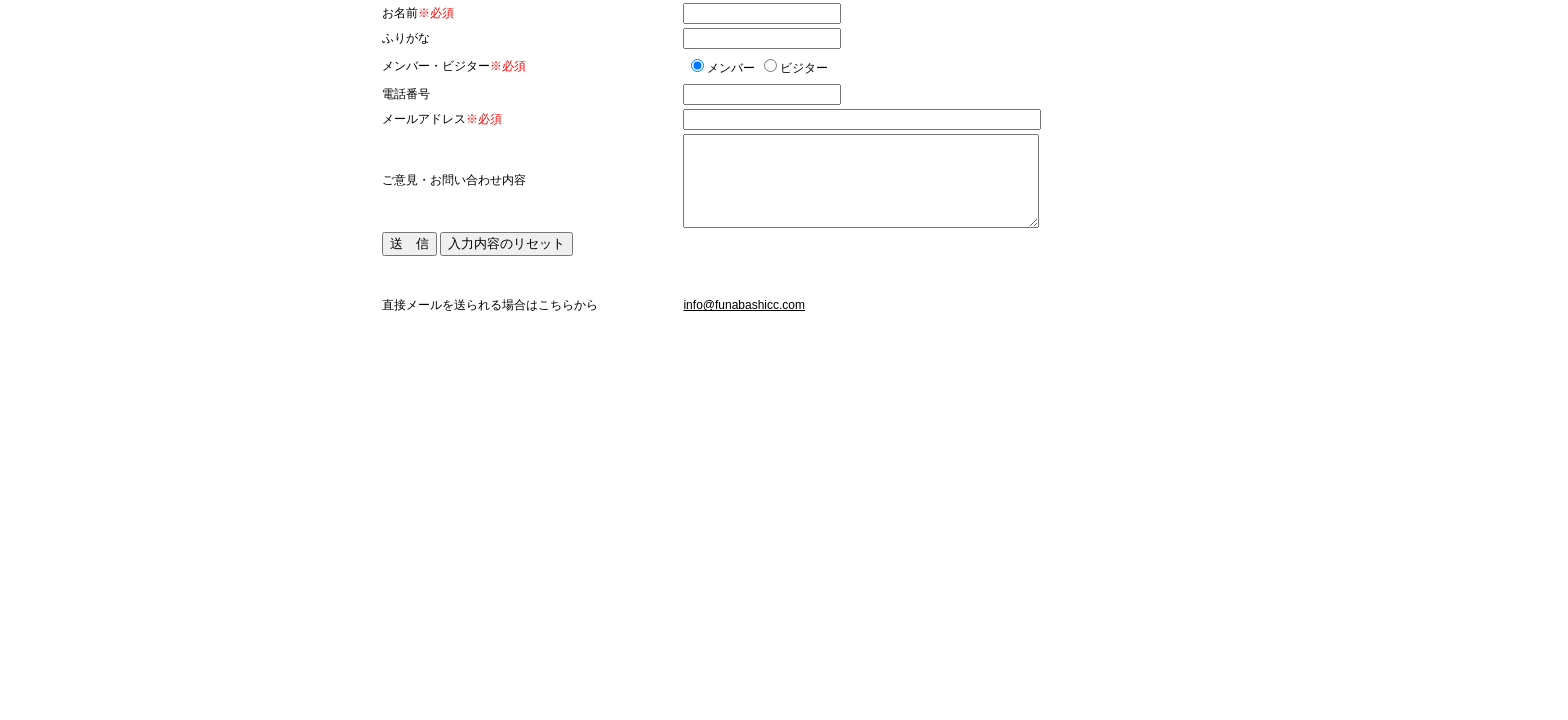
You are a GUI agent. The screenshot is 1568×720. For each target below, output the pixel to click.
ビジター (804, 68)
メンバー (731, 68)
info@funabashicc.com (744, 305)
